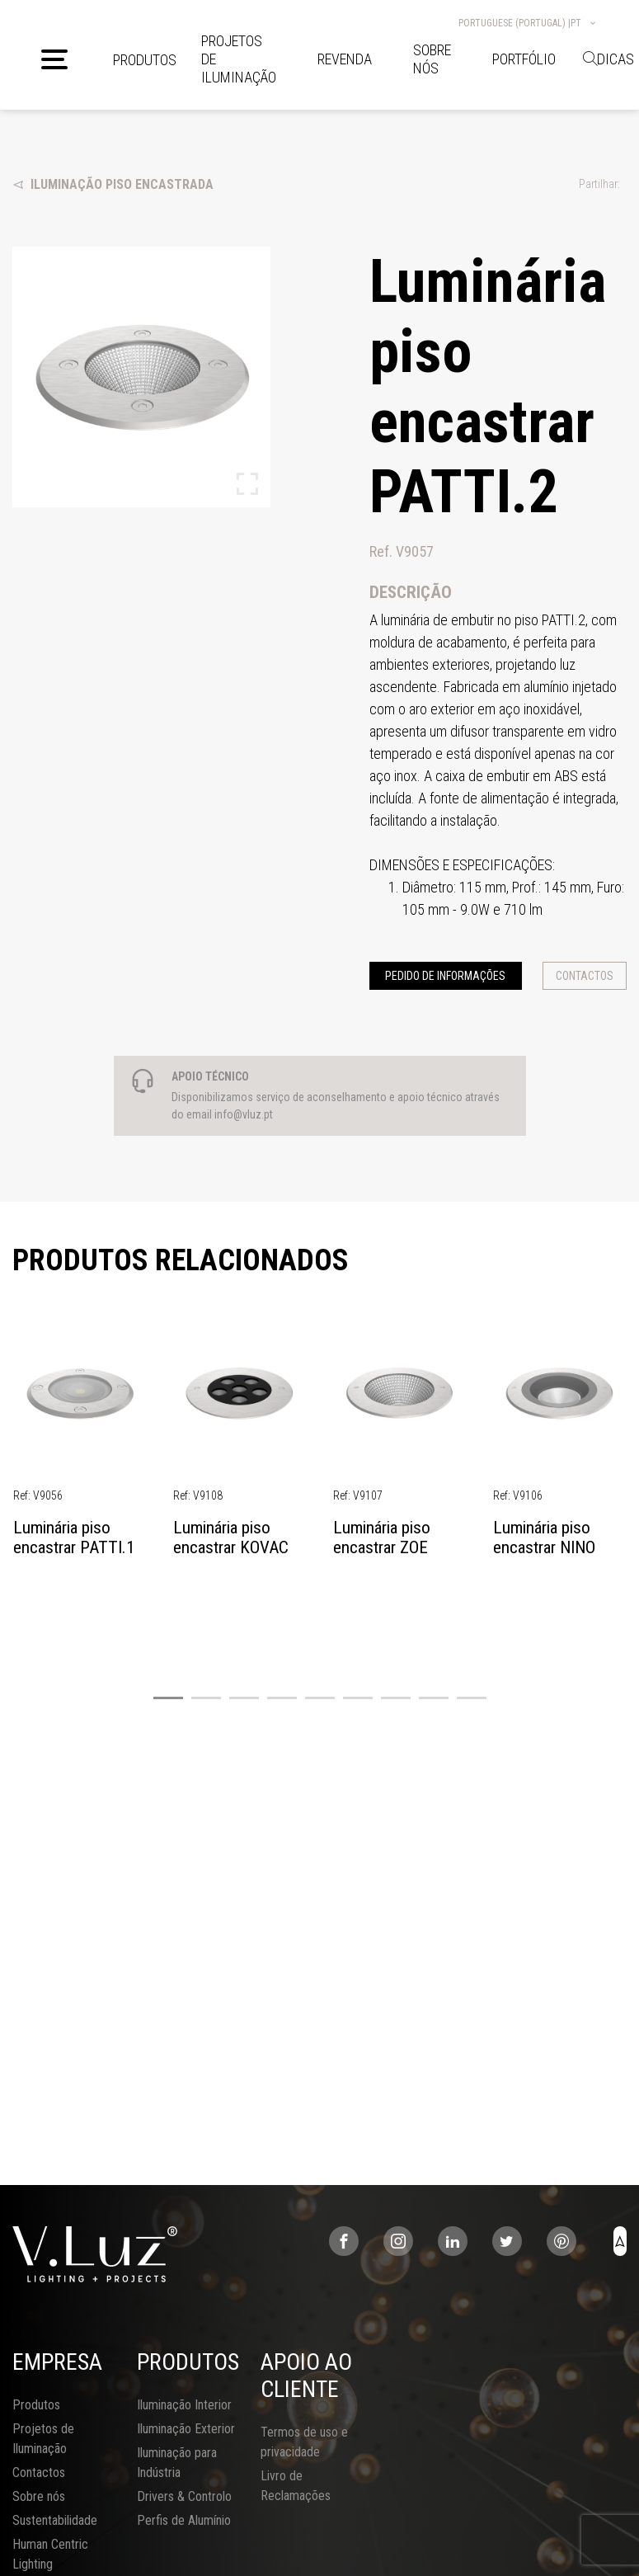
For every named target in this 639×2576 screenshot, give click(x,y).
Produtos (144, 59)
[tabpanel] (80, 1445)
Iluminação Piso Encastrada (113, 184)
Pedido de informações (445, 975)
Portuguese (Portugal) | (528, 23)
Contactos (584, 975)
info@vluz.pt (243, 1114)
